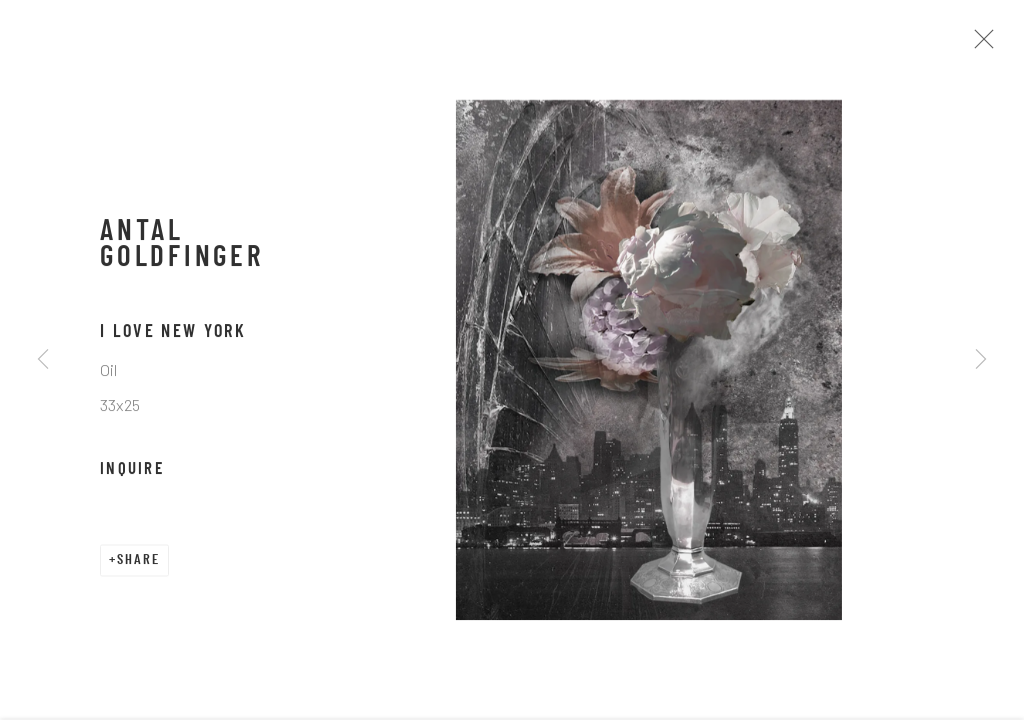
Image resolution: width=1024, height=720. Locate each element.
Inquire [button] (132, 476)
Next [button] (981, 360)
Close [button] (986, 45)
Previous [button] (43, 360)
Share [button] (138, 566)
